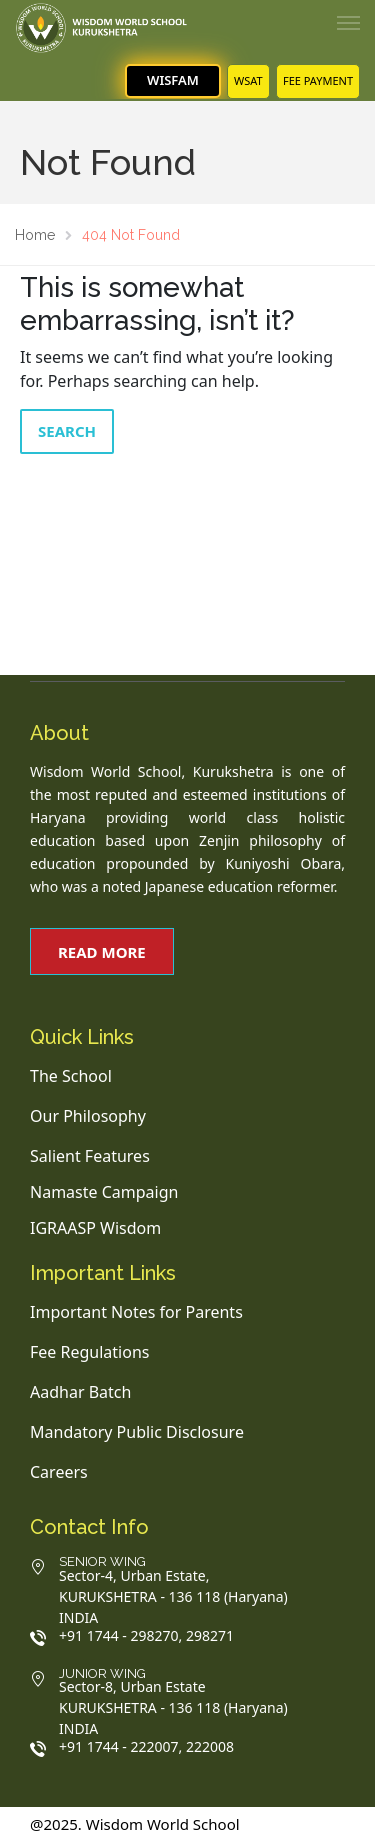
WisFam (173, 80)
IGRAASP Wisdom (95, 1228)
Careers (59, 1472)
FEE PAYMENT (318, 80)
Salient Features (90, 1156)
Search (67, 431)
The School (71, 1076)
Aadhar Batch (80, 1392)
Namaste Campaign (104, 1192)
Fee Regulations (89, 1352)
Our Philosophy (88, 1116)
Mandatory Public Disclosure (137, 1432)
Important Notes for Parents (136, 1312)
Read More (102, 952)
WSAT (248, 80)
